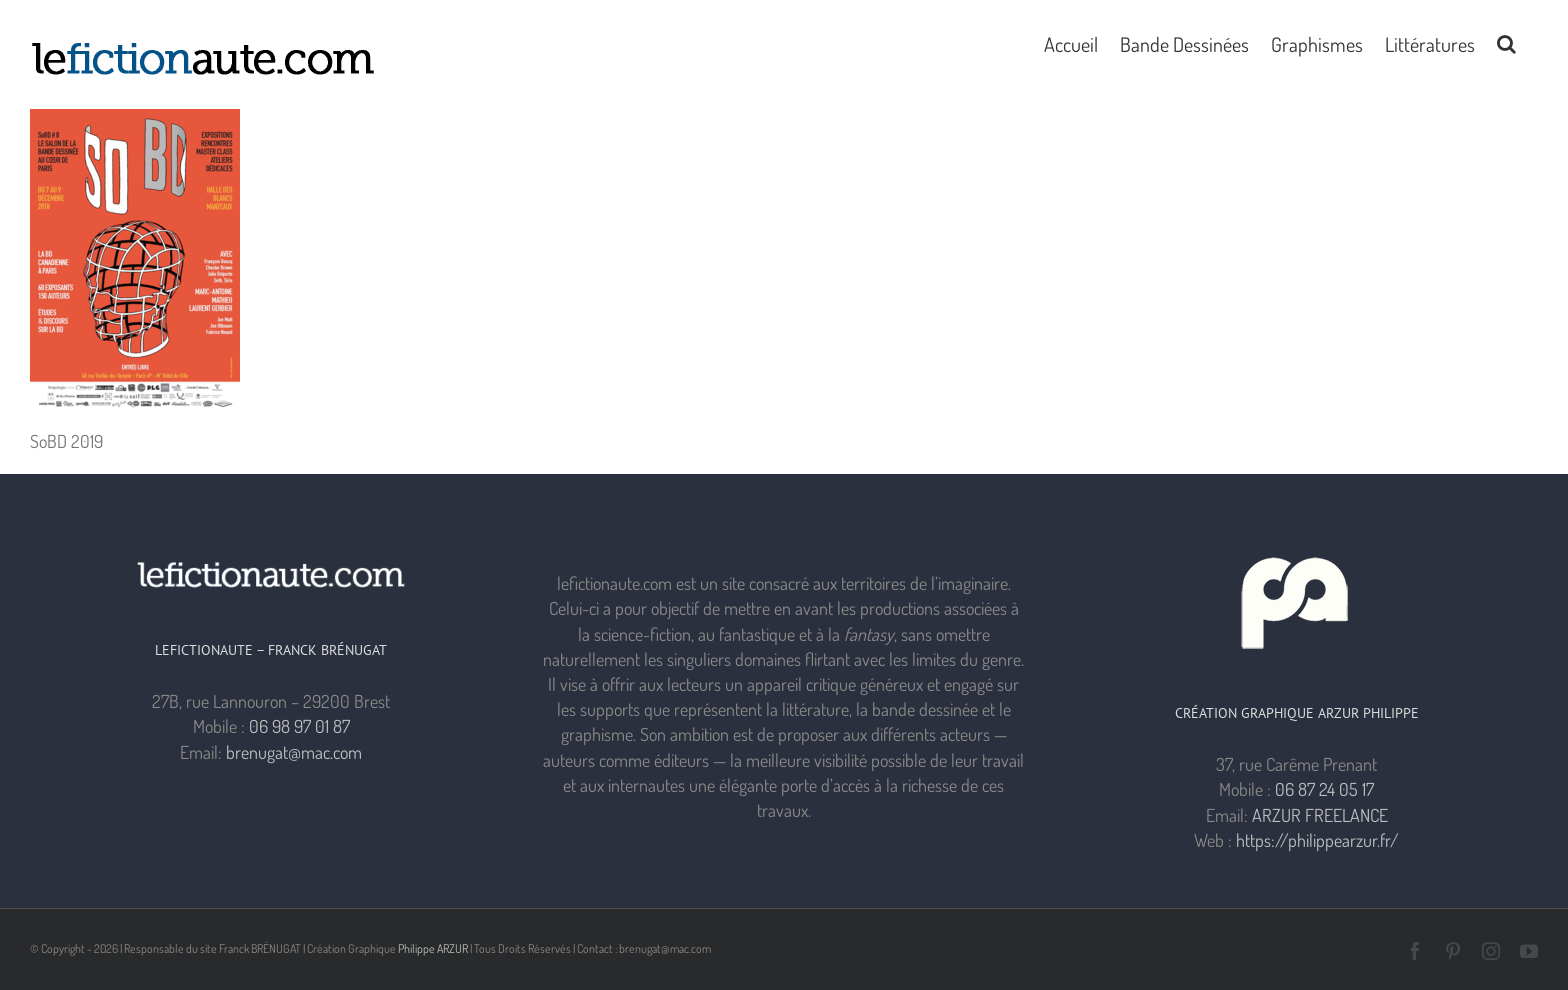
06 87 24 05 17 (1324, 789)
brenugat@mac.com (294, 752)
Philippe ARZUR (433, 948)
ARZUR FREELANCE (1320, 815)
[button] (1506, 42)
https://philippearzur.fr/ (1317, 840)
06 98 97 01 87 (299, 726)
